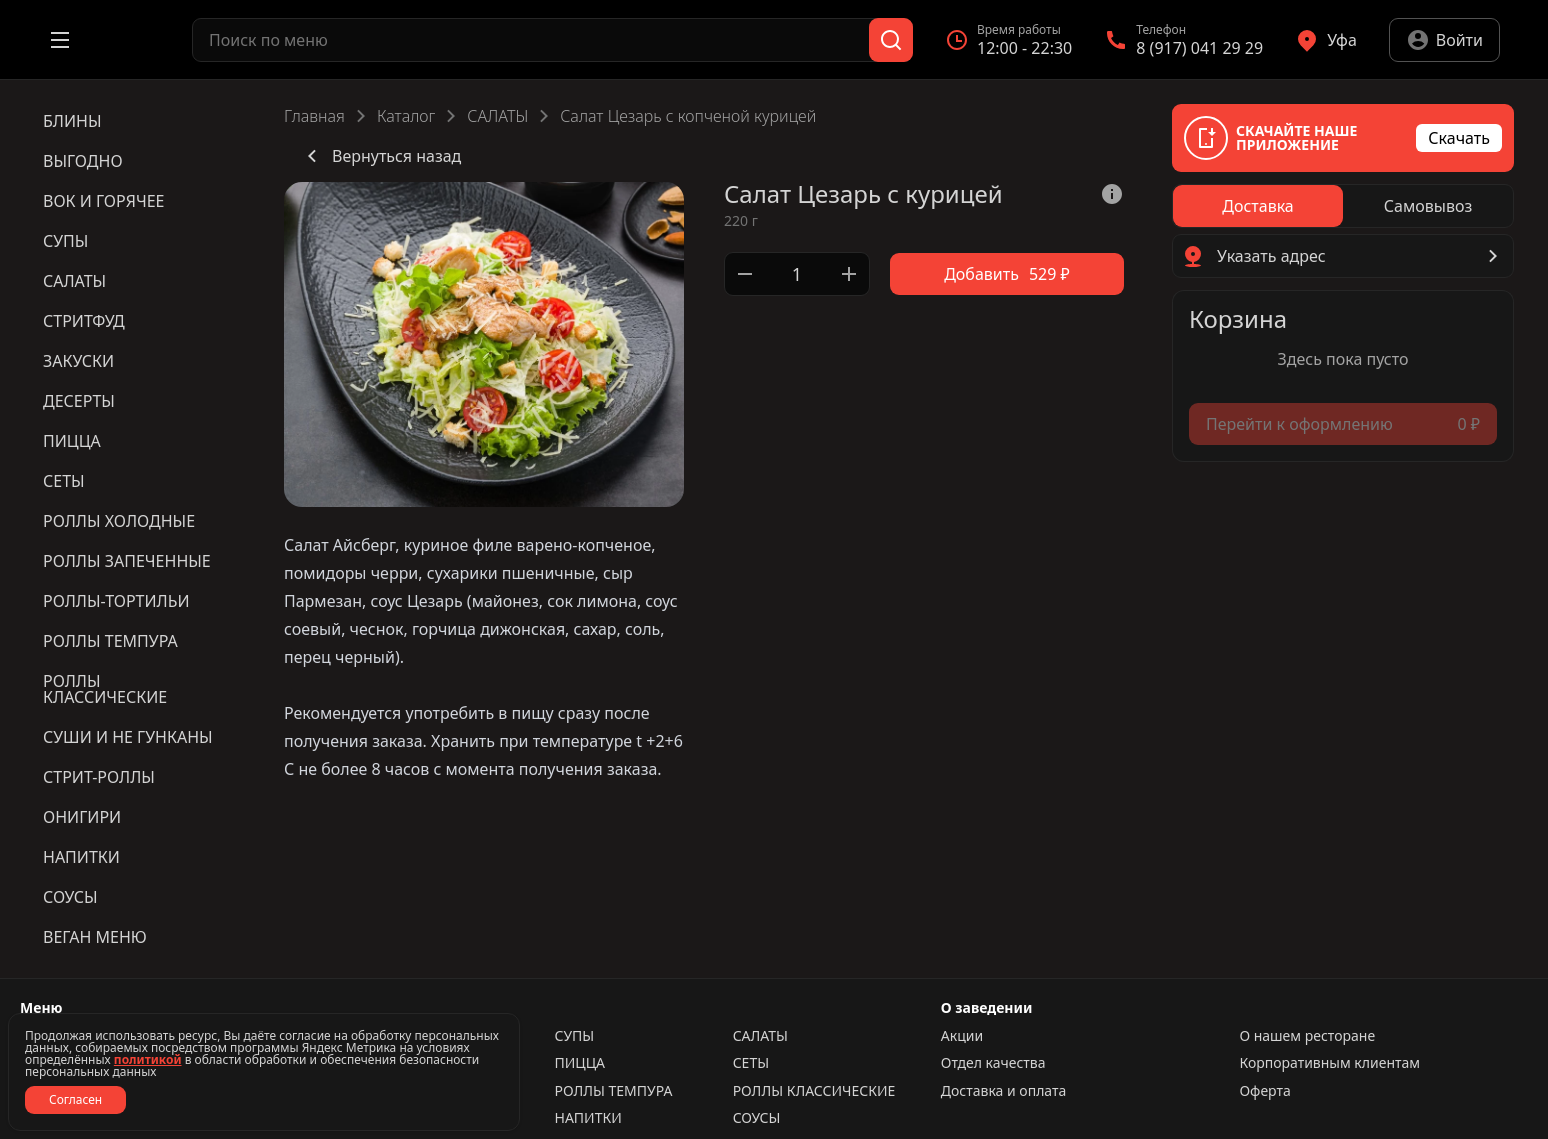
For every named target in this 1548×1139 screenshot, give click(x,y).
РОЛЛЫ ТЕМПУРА (613, 1091)
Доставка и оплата (1003, 1091)
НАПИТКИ (587, 1118)
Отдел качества (993, 1063)
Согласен (75, 1099)
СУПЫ (574, 1036)
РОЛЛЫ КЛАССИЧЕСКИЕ (814, 1091)
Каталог (406, 116)
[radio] (1258, 206)
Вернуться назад (380, 156)
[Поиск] (891, 40)
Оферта (1264, 1091)
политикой (148, 1059)
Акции (962, 1036)
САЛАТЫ (497, 116)
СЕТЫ (751, 1063)
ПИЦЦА (579, 1063)
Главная (314, 116)
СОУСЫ (757, 1118)
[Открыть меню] (60, 40)
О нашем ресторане (1307, 1036)
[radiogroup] (1343, 206)
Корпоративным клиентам (1329, 1063)
